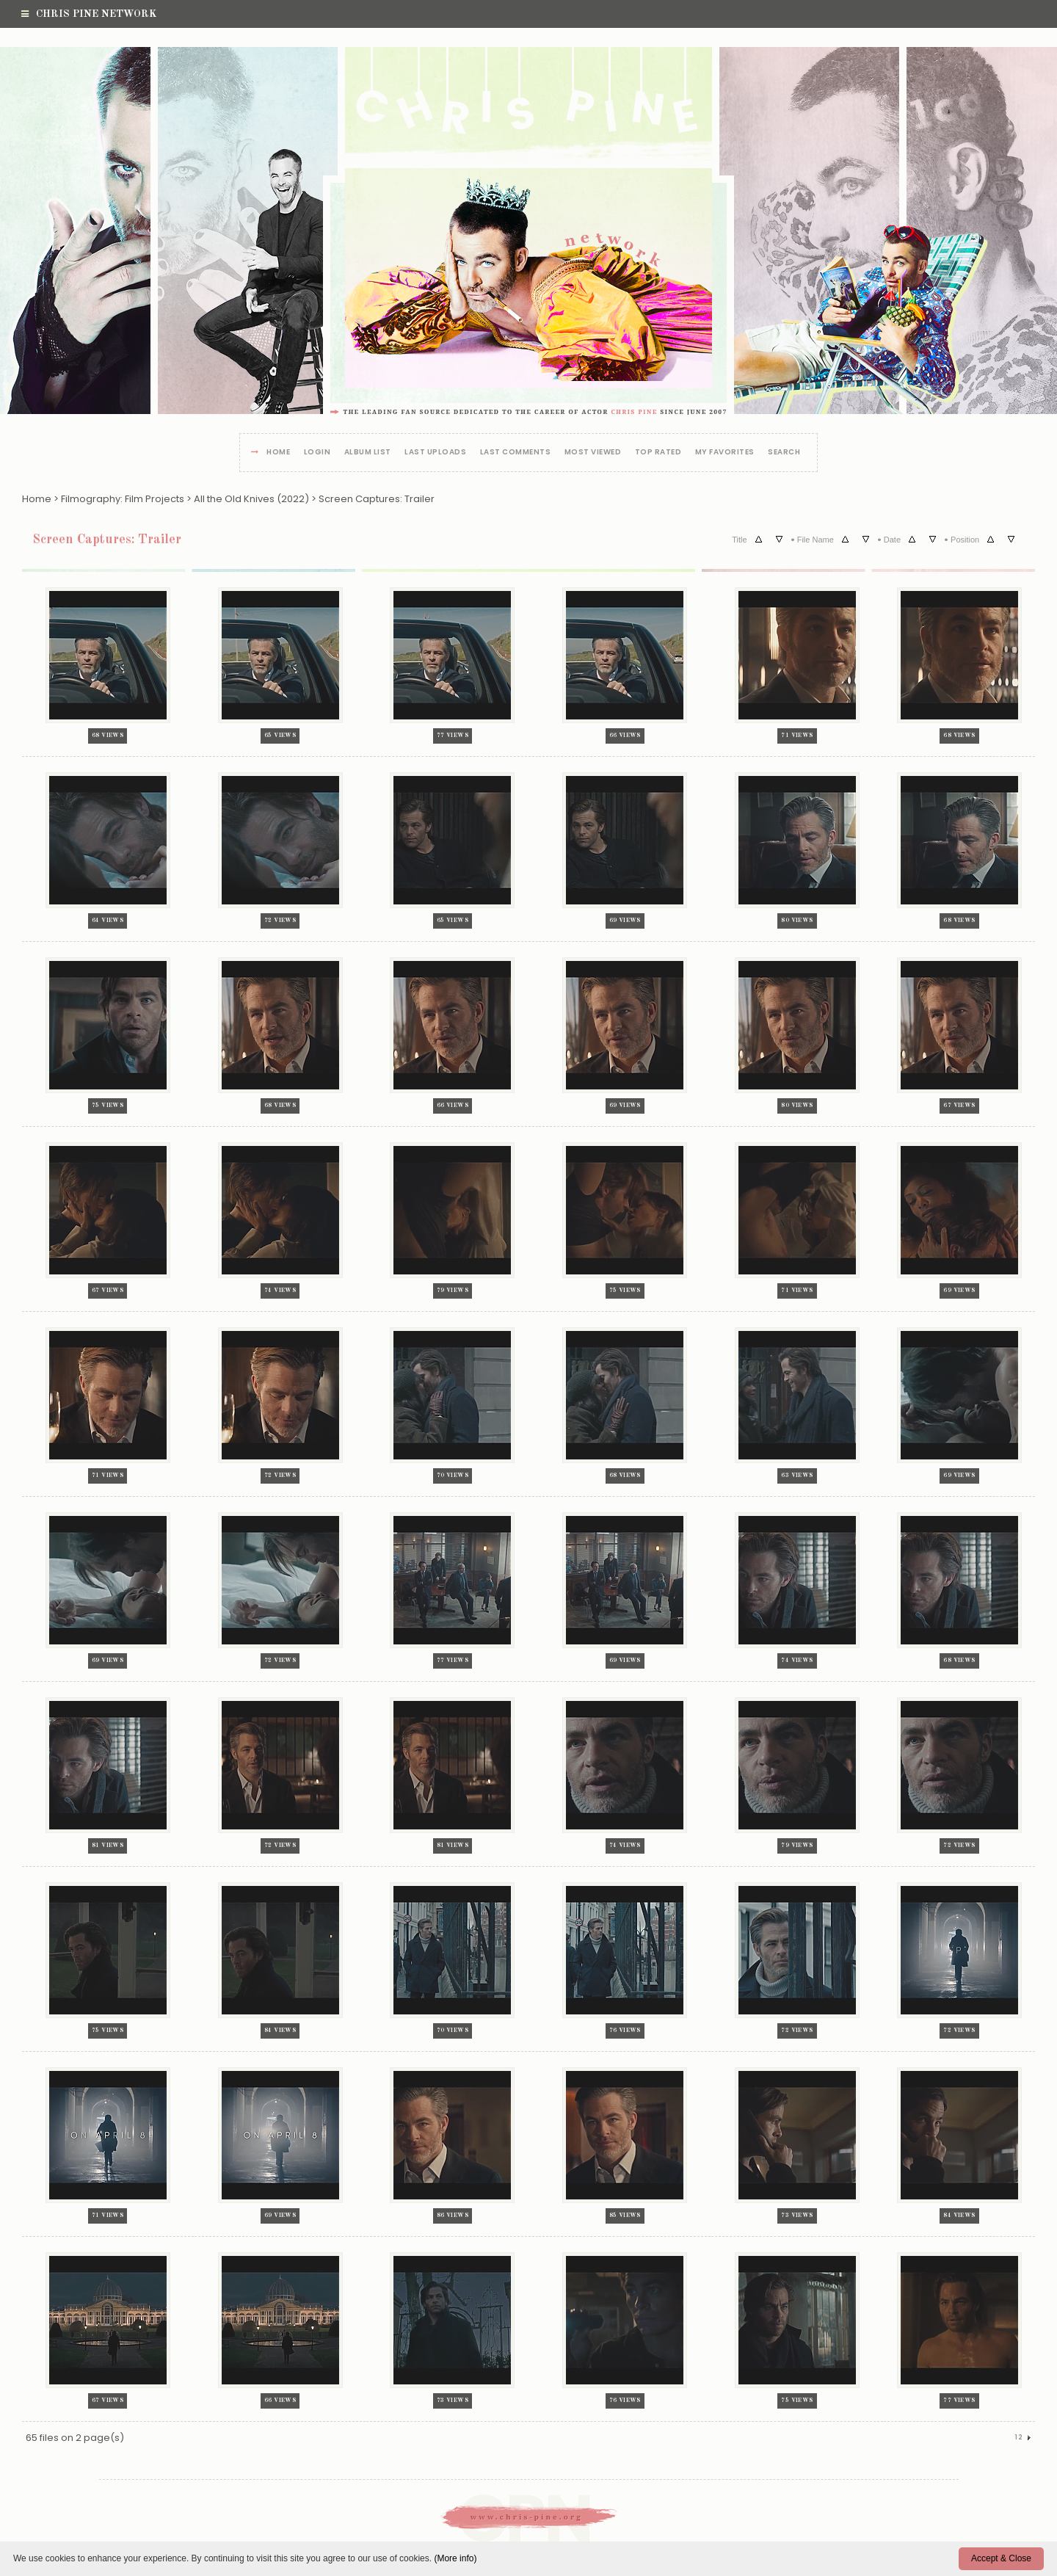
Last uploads (435, 452)
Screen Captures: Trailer (377, 499)
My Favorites (725, 452)
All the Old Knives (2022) (251, 499)
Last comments (515, 452)
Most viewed (593, 452)
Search (784, 452)
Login (317, 452)
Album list (367, 452)
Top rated (658, 452)
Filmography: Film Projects (122, 499)
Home (278, 452)
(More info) (455, 2558)
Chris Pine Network (88, 14)
